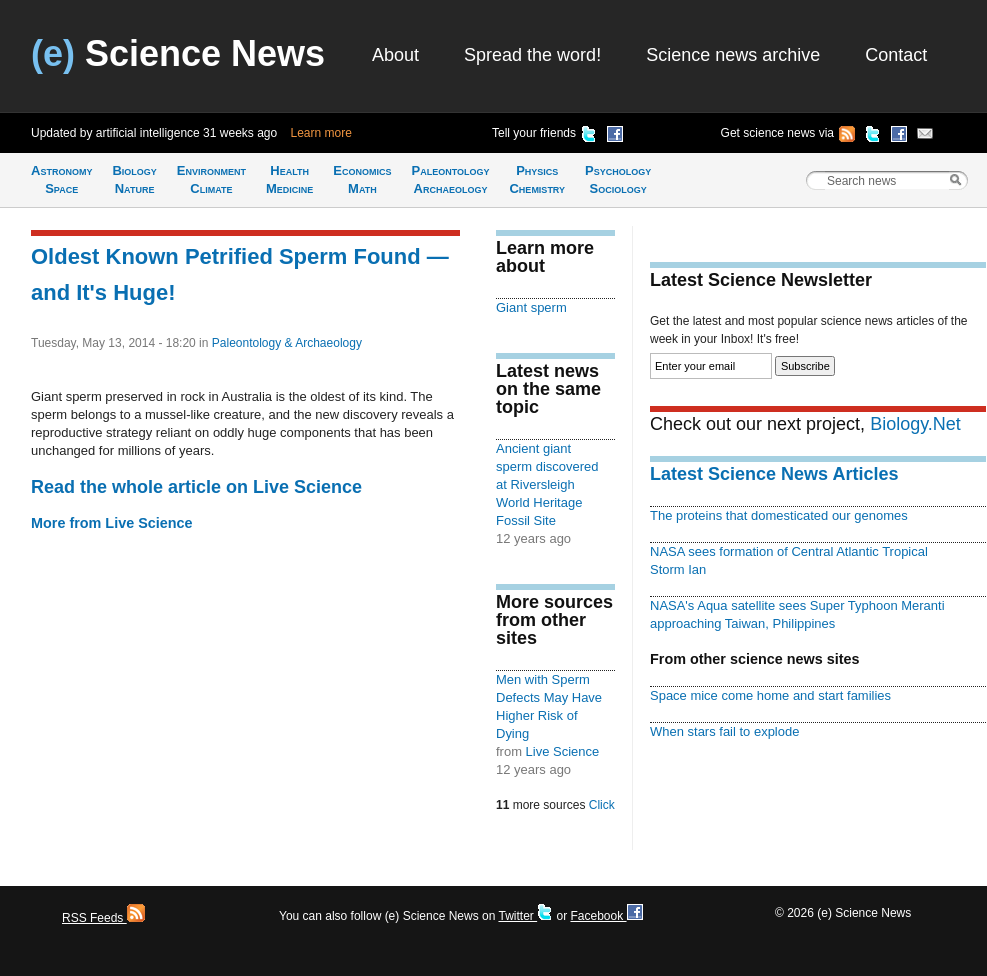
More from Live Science (112, 523)
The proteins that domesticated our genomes (779, 515)
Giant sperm (531, 307)
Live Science (563, 751)
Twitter (525, 916)
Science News (178, 53)
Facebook (606, 916)
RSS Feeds (103, 918)
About (395, 55)
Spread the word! (532, 55)
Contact (896, 55)
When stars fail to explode (724, 731)
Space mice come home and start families (770, 695)
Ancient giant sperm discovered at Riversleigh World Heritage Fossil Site (547, 484)
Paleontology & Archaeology (287, 343)
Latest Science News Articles (774, 474)
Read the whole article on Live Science (196, 487)
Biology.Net (915, 424)
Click (602, 805)
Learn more (321, 133)
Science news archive (733, 55)
